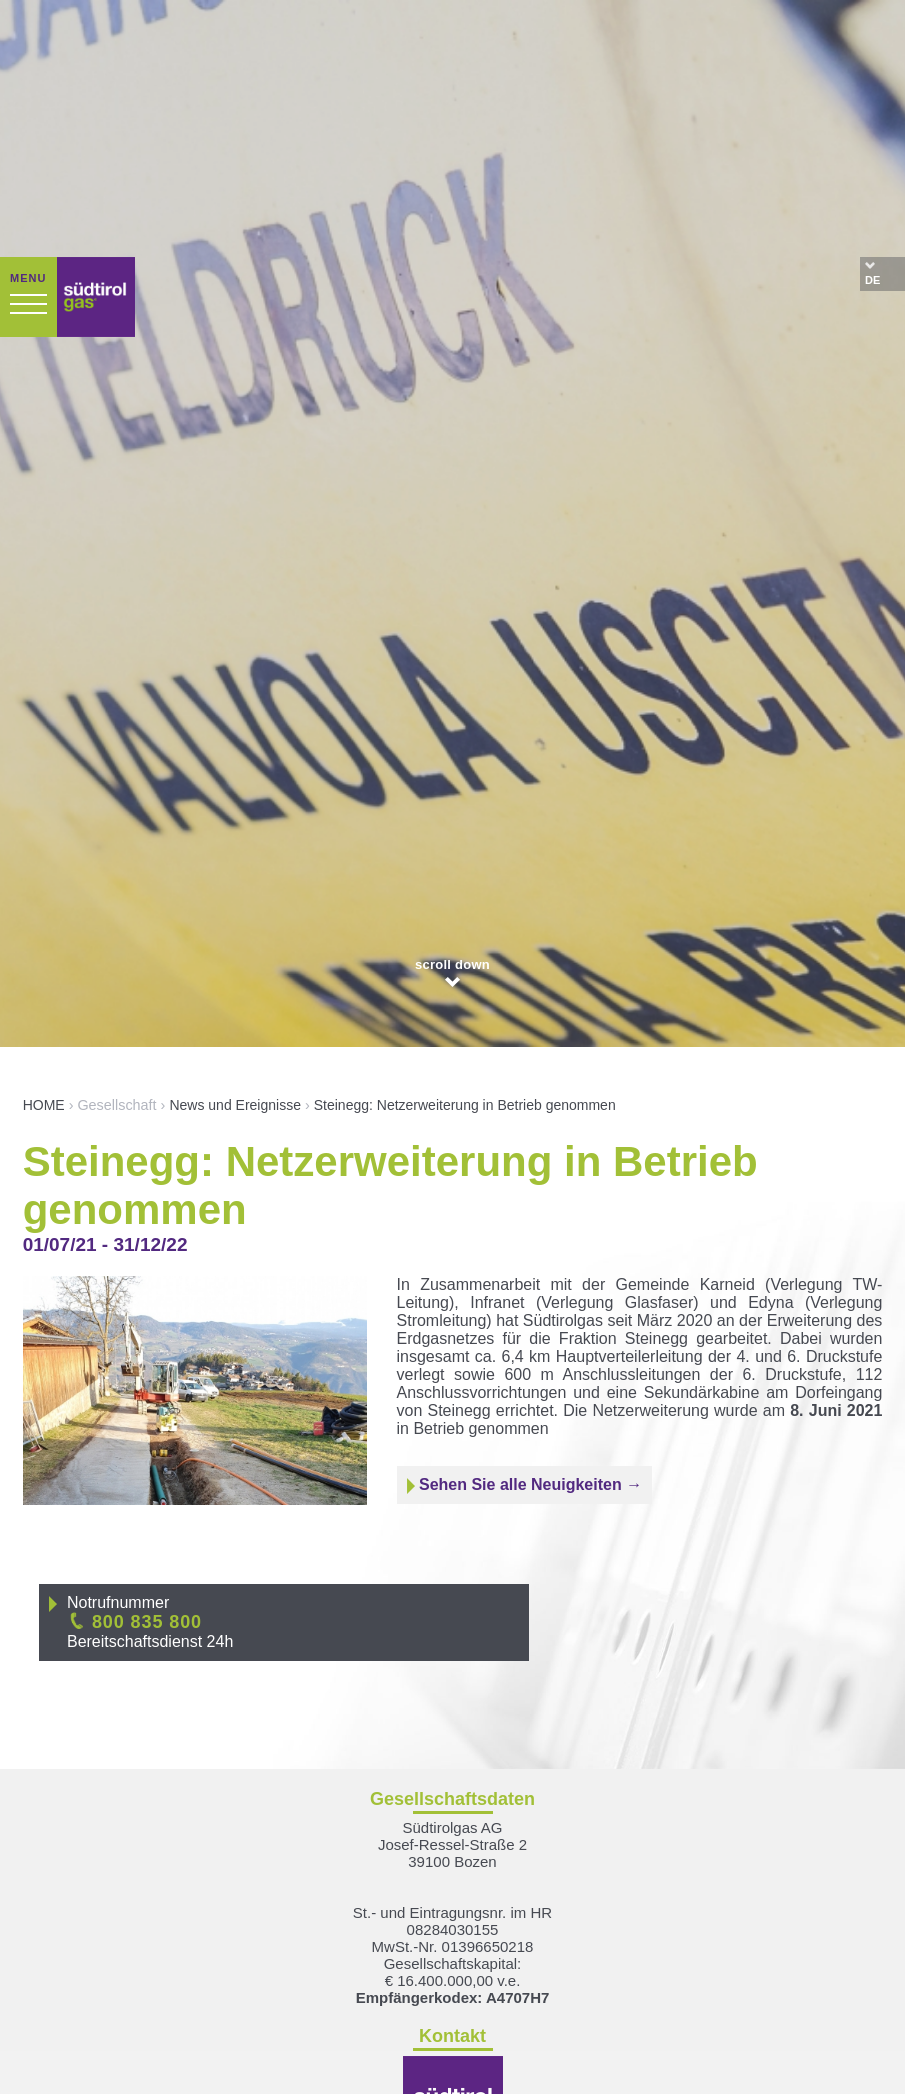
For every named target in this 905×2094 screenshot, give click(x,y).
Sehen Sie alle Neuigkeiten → (525, 1238)
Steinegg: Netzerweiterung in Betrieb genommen (465, 858)
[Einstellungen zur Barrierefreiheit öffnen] (45, 1989)
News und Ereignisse (235, 858)
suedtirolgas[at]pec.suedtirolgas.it (452, 1995)
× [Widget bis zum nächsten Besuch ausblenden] (65, 1967)
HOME (44, 858)
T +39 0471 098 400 (452, 1944)
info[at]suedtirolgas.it (453, 1978)
